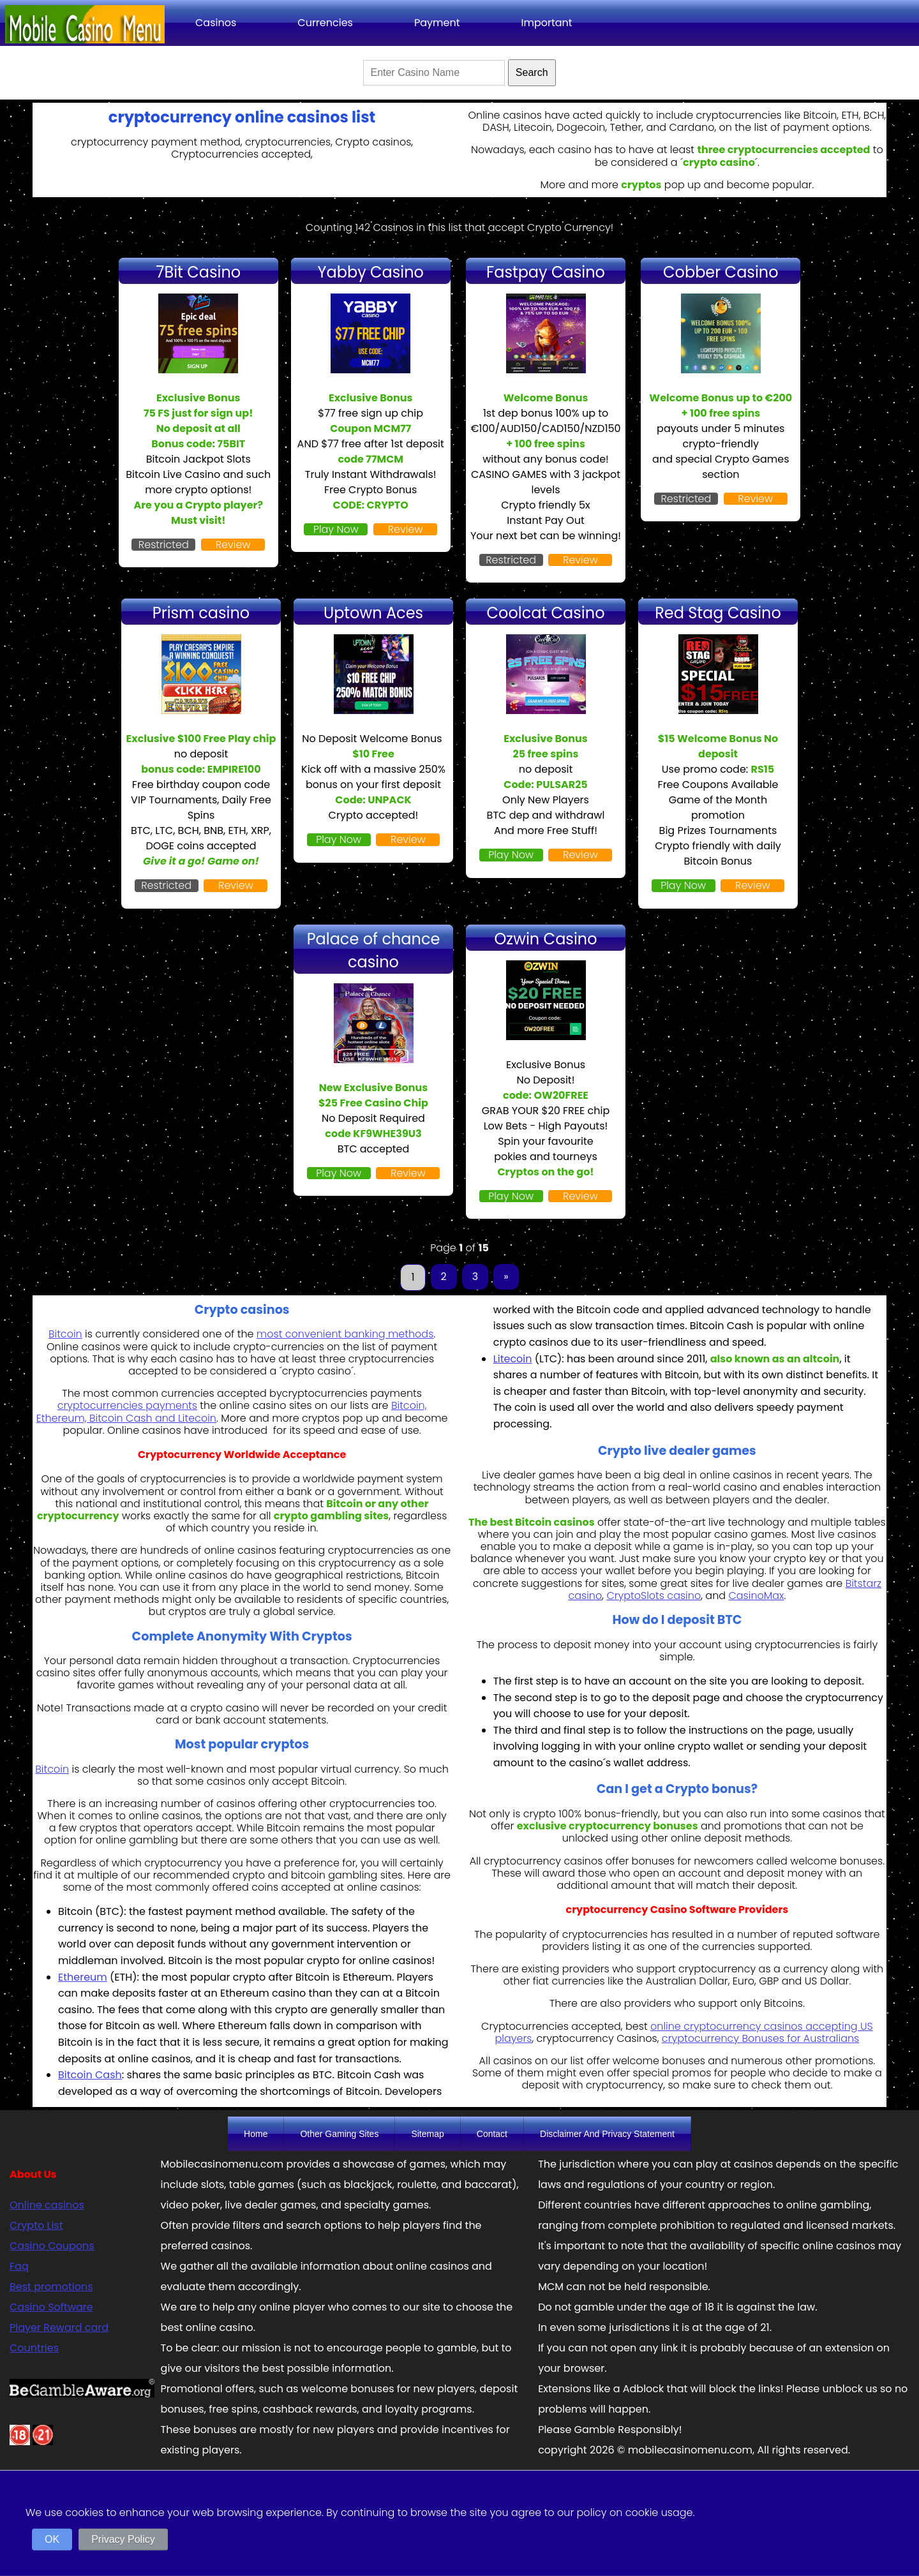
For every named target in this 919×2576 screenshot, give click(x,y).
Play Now (336, 529)
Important (546, 22)
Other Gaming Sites (339, 2134)
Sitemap (427, 2134)
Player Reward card (59, 2327)
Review (233, 545)
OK (52, 2539)
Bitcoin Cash (90, 2074)
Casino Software (51, 2307)
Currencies (325, 22)
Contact (492, 2134)
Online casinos (47, 2205)
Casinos (215, 22)
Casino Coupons (52, 2245)
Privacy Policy (123, 2539)
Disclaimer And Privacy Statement (607, 2134)
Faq (19, 2266)
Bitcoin (65, 1334)
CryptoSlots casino (653, 1595)
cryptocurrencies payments (127, 1405)
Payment (437, 22)
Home (255, 2134)
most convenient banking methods (345, 1334)
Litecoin (512, 1358)
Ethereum (82, 1977)
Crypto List (36, 2225)
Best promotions (51, 2286)
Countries (34, 2348)
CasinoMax (756, 1595)
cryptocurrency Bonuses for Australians (760, 2038)
